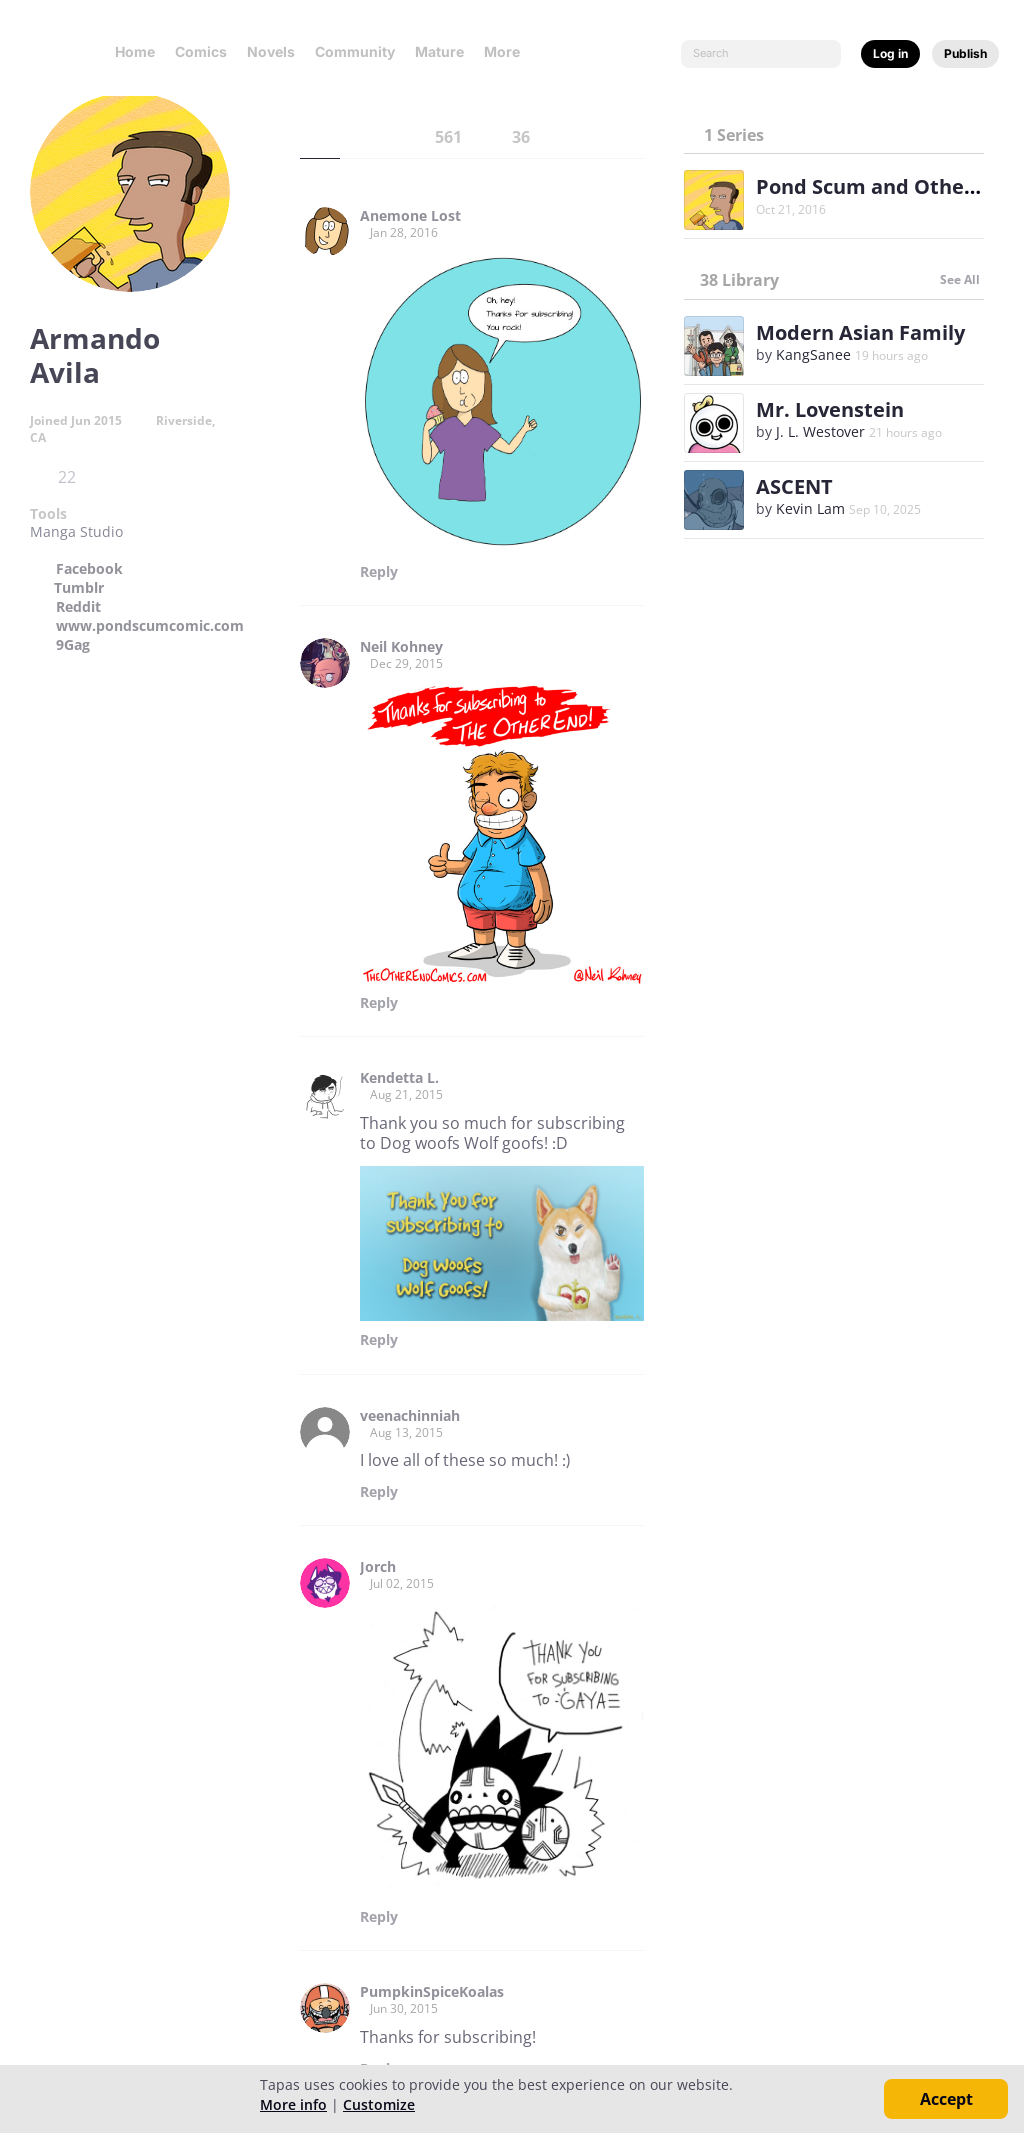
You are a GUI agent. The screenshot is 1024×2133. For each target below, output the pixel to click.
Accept (946, 2099)
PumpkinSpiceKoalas (432, 1992)
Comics (201, 51)
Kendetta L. (399, 1078)
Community (355, 51)
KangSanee (813, 354)
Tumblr (79, 588)
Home (135, 51)
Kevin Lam (810, 508)
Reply (379, 572)
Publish (965, 53)
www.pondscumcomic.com (150, 626)
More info (293, 2104)
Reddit (78, 607)
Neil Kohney (401, 647)
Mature (439, 51)
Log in (890, 53)
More (508, 51)
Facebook (89, 569)
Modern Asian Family (860, 332)
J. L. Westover (820, 431)
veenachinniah (410, 1416)
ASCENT (794, 486)
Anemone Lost (410, 216)
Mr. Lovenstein (830, 409)
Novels (271, 51)
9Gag (73, 645)
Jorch (378, 1567)
